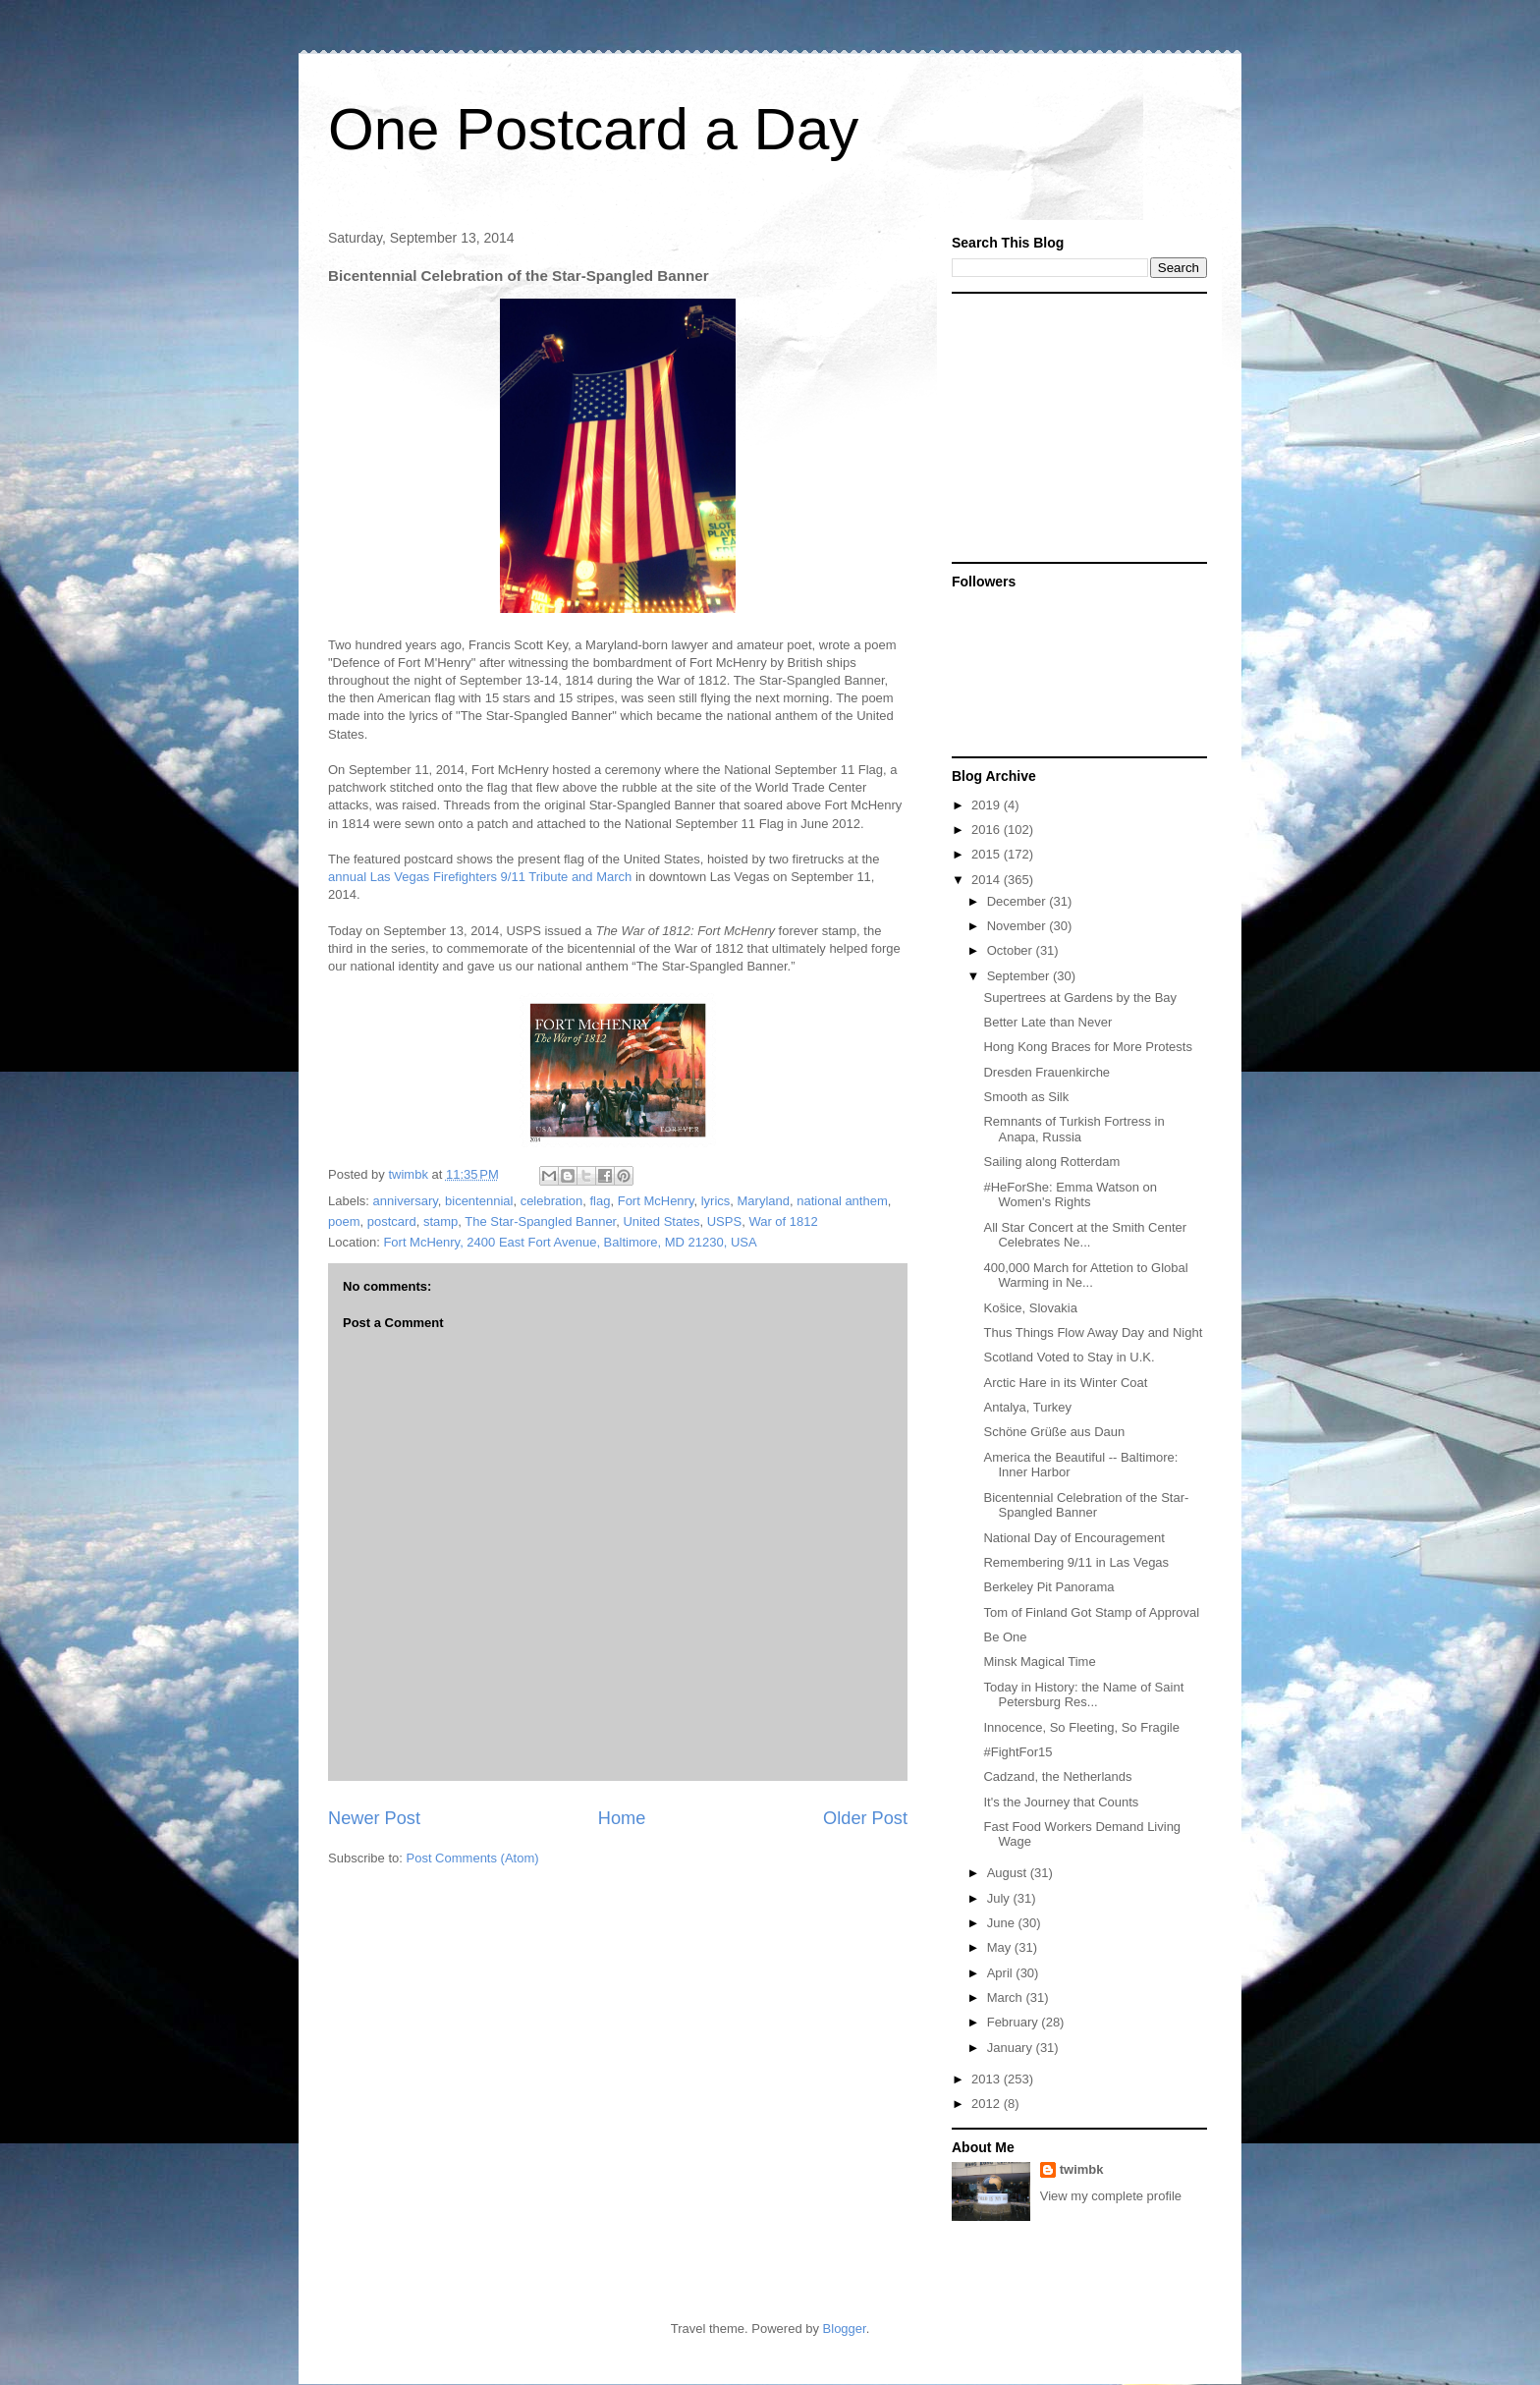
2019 (987, 805)
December (1018, 901)
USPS (724, 1221)
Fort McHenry (656, 1200)
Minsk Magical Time (1039, 1661)
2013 (987, 2079)
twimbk (1082, 2169)
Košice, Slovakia (1029, 1308)
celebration (552, 1200)
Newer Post (374, 1818)
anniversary (405, 1200)
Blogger (844, 2328)
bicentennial (479, 1200)
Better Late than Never (1047, 1022)
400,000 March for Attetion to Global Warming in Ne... (1085, 1275)
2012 (987, 2103)
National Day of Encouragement (1073, 1537)
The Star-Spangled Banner (540, 1221)
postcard (391, 1221)
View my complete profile (1111, 2196)
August (1008, 1872)
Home (622, 1818)
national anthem (842, 1200)
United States (661, 1221)
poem (344, 1221)
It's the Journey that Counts (1060, 1802)
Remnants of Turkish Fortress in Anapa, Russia (1073, 1129)
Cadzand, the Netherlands (1057, 1776)
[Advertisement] (1074, 426)
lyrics (716, 1200)
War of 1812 (782, 1221)
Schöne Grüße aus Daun (1054, 1431)
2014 (987, 879)
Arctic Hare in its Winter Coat (1065, 1382)
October (1011, 950)
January (1011, 2047)
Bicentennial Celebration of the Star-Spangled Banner (1085, 1505)
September (1020, 976)
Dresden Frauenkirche (1046, 1072)
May (1001, 1947)
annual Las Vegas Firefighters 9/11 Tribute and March (480, 876)
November (1018, 925)
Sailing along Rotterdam (1051, 1161)
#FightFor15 (1017, 1752)
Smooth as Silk (1026, 1096)
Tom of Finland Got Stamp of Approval (1091, 1612)
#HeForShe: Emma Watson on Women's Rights (1070, 1195)
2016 (987, 829)
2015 (987, 854)
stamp (440, 1221)
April (1002, 1973)
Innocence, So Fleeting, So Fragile (1081, 1727)
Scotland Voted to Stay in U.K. (1068, 1357)
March (1006, 1997)
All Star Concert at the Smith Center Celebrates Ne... (1084, 1235)
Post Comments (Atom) (473, 1858)
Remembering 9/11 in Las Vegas (1076, 1562)
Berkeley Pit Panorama (1048, 1587)
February (1014, 2022)
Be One (1004, 1637)
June (1002, 1922)
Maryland (764, 1200)
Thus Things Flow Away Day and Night (1092, 1332)
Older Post (865, 1818)
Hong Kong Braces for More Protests (1087, 1046)
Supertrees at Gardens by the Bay (1080, 997)
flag (599, 1200)
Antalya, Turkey (1027, 1407)
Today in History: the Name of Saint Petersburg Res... (1083, 1695)
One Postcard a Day (593, 129)
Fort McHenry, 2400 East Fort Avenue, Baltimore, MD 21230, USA (569, 1242)
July (1000, 1898)
